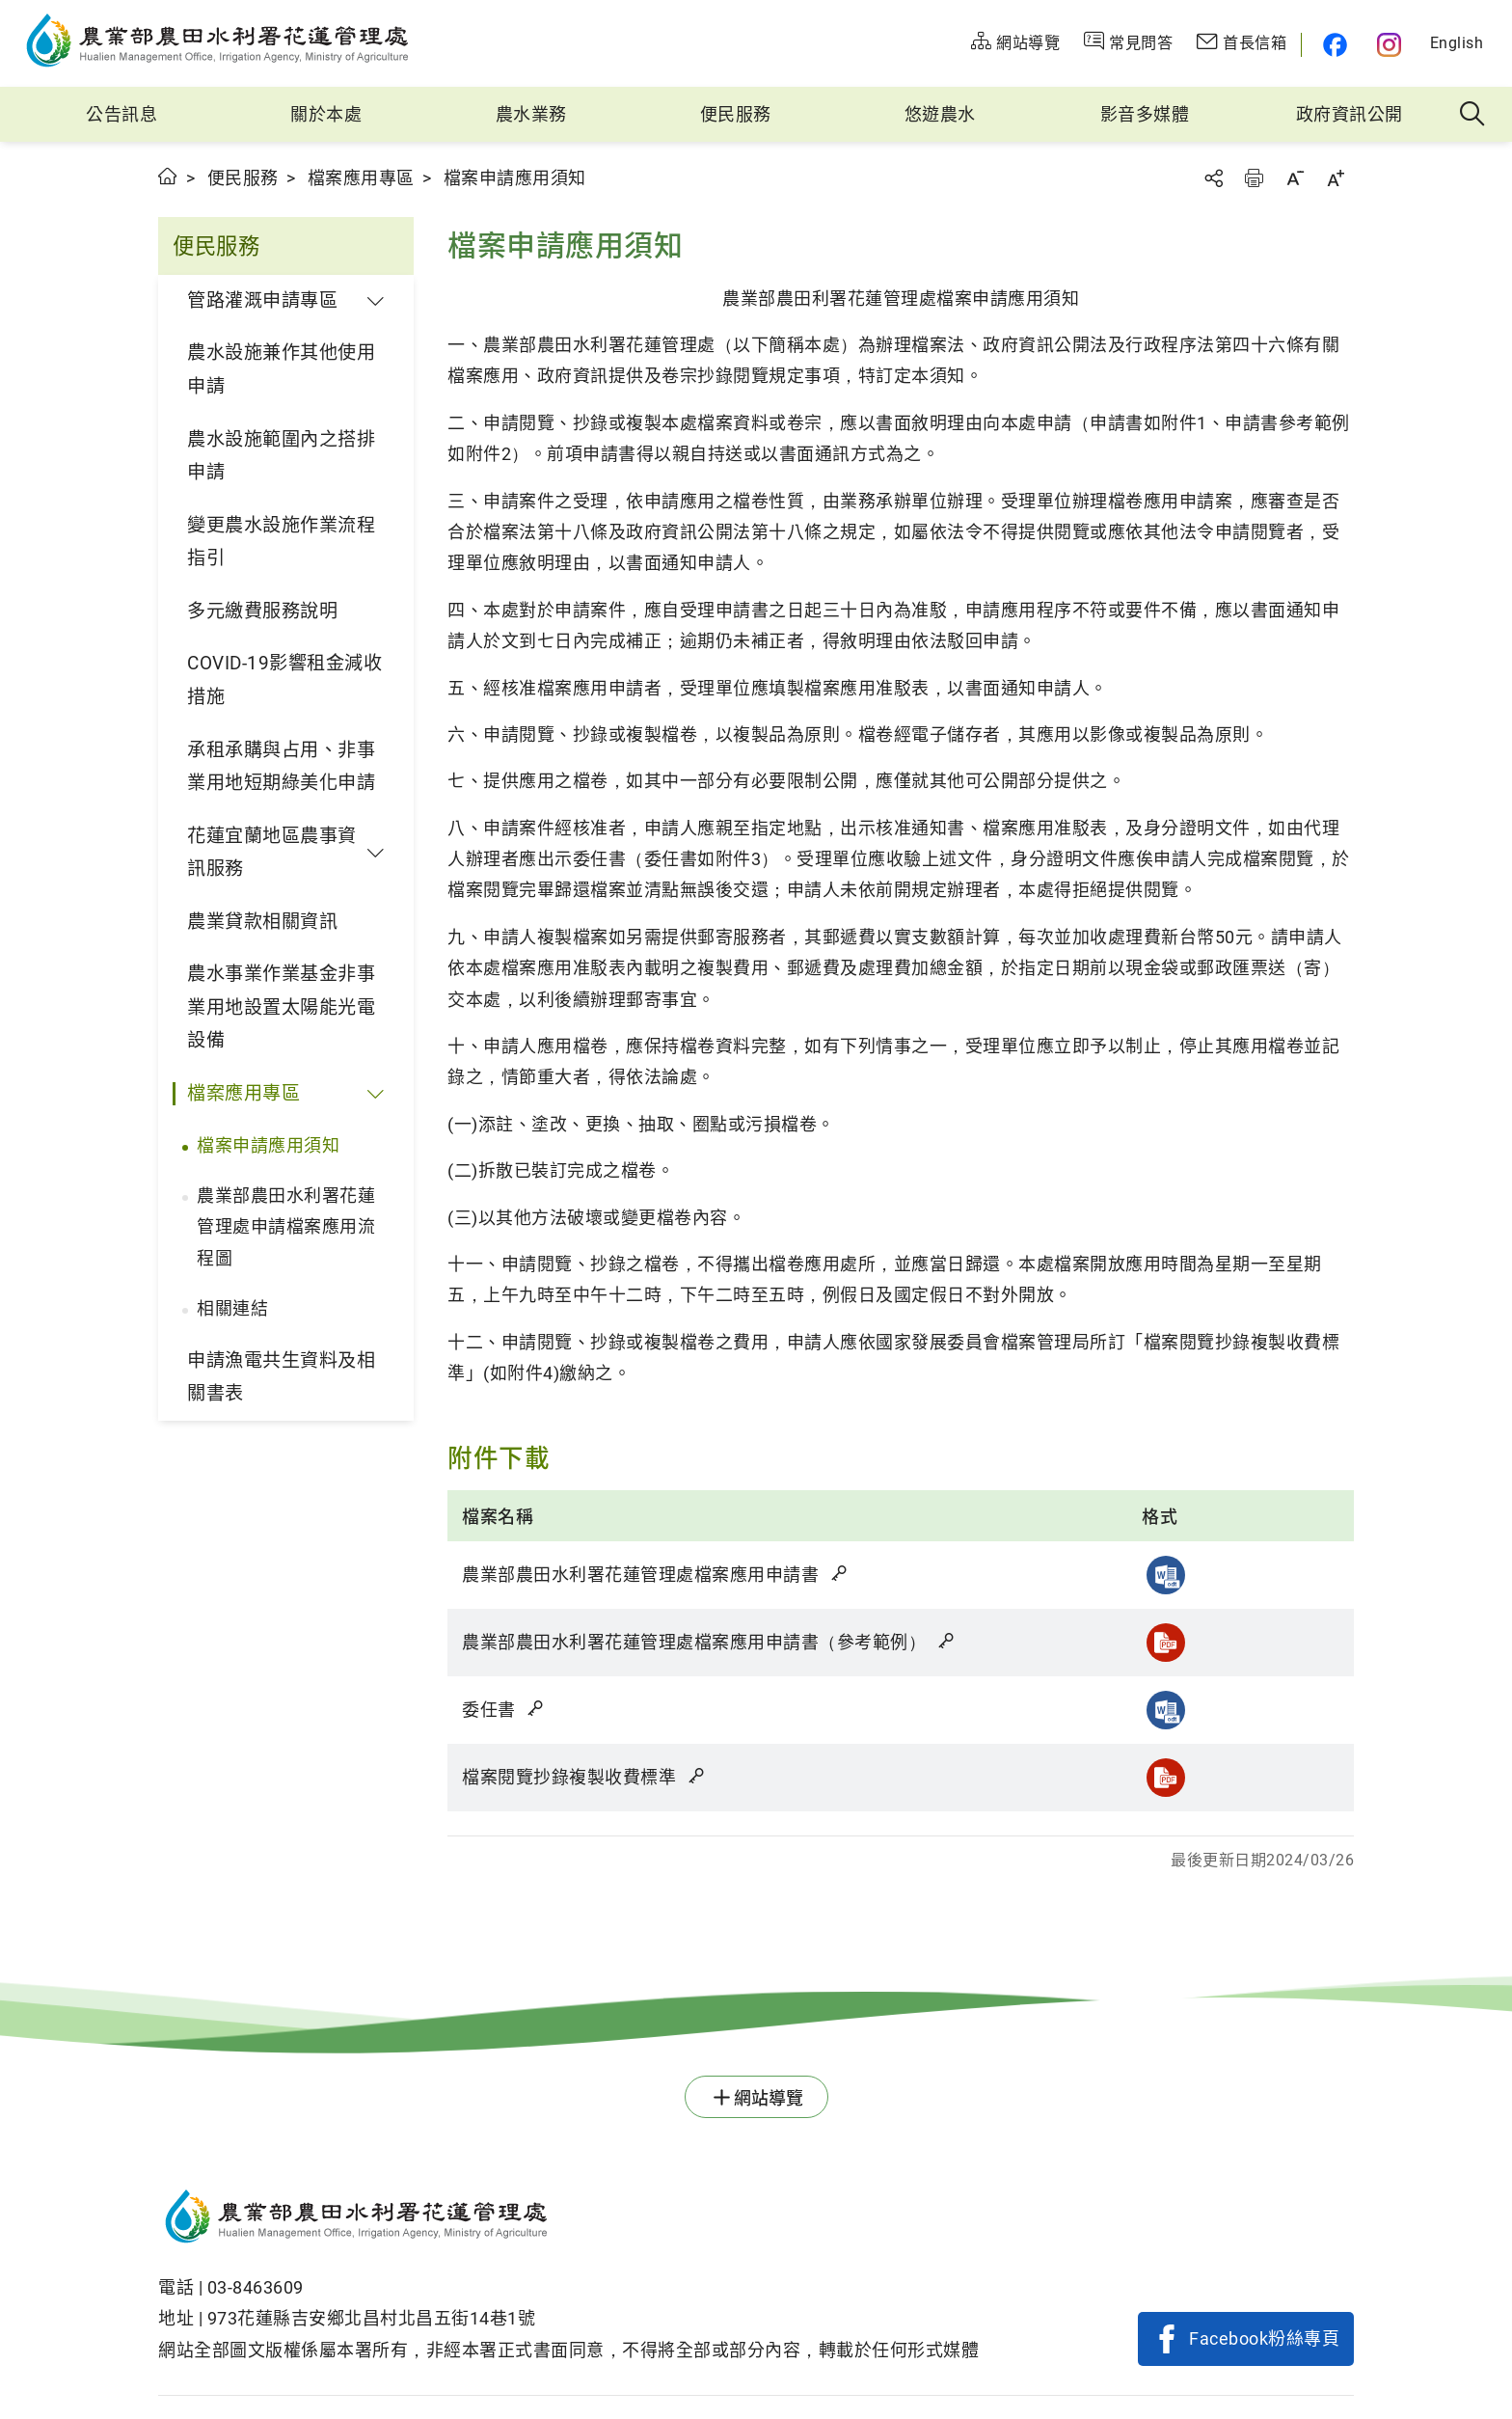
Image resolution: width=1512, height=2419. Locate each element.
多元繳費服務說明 (262, 611)
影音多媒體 (1145, 114)
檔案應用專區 (361, 178)
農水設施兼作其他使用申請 (281, 369)
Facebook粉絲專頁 (1264, 2338)
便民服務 (735, 114)
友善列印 (1253, 178)
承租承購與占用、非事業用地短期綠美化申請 (281, 767)
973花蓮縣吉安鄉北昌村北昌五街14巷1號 (371, 2318)
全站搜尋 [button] (1473, 115)
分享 (1213, 178)
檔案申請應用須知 (268, 1145)
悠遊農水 (940, 114)
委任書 (504, 1709)
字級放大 (1335, 178)
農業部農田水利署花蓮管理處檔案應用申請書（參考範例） (709, 1642)
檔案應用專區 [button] (243, 1093)
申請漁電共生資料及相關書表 (281, 1377)
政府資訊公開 (1349, 114)
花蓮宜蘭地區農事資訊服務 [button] (272, 853)
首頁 (168, 176)
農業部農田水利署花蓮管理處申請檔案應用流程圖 (286, 1226)
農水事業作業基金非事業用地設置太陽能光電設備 (281, 1007)
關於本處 (326, 114)
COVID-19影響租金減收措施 (284, 680)
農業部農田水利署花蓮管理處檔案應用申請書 (656, 1574)
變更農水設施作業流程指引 (281, 542)
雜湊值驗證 (840, 1573)
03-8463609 (255, 2287)
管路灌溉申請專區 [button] (262, 300)
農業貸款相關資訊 (262, 922)
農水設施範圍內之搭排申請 (281, 456)
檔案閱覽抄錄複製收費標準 (584, 1777)
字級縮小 (1295, 178)
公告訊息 (121, 114)
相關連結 (232, 1308)
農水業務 (531, 114)
